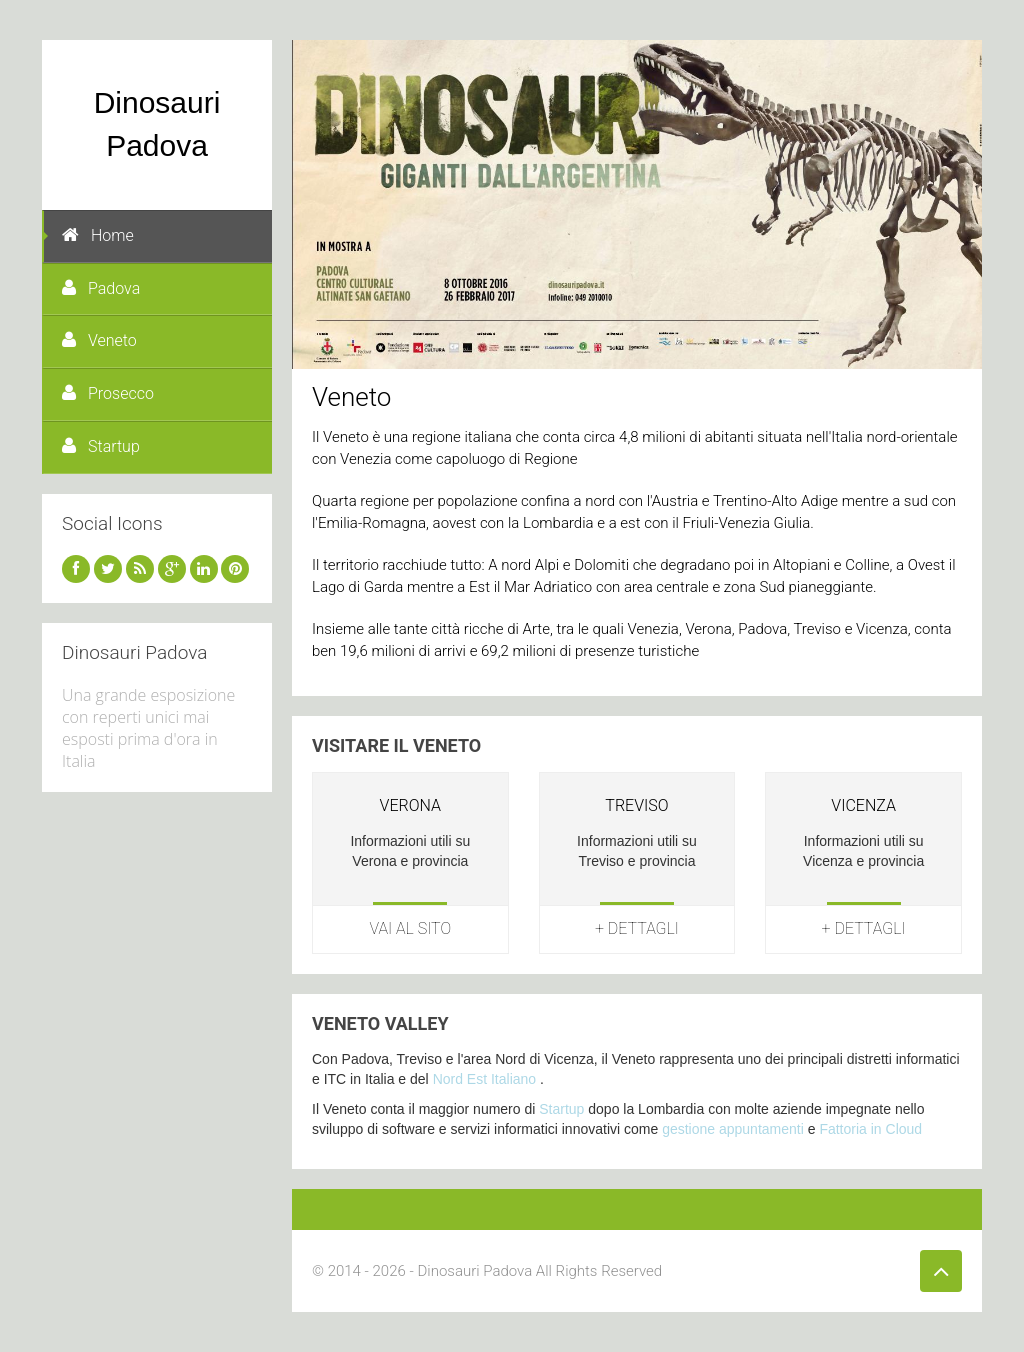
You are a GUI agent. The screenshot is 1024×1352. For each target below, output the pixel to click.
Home (98, 235)
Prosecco (108, 393)
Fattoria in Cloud (870, 1129)
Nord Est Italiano (485, 1079)
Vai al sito (411, 928)
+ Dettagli (637, 928)
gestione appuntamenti (733, 1129)
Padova (101, 288)
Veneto (99, 340)
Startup (101, 446)
